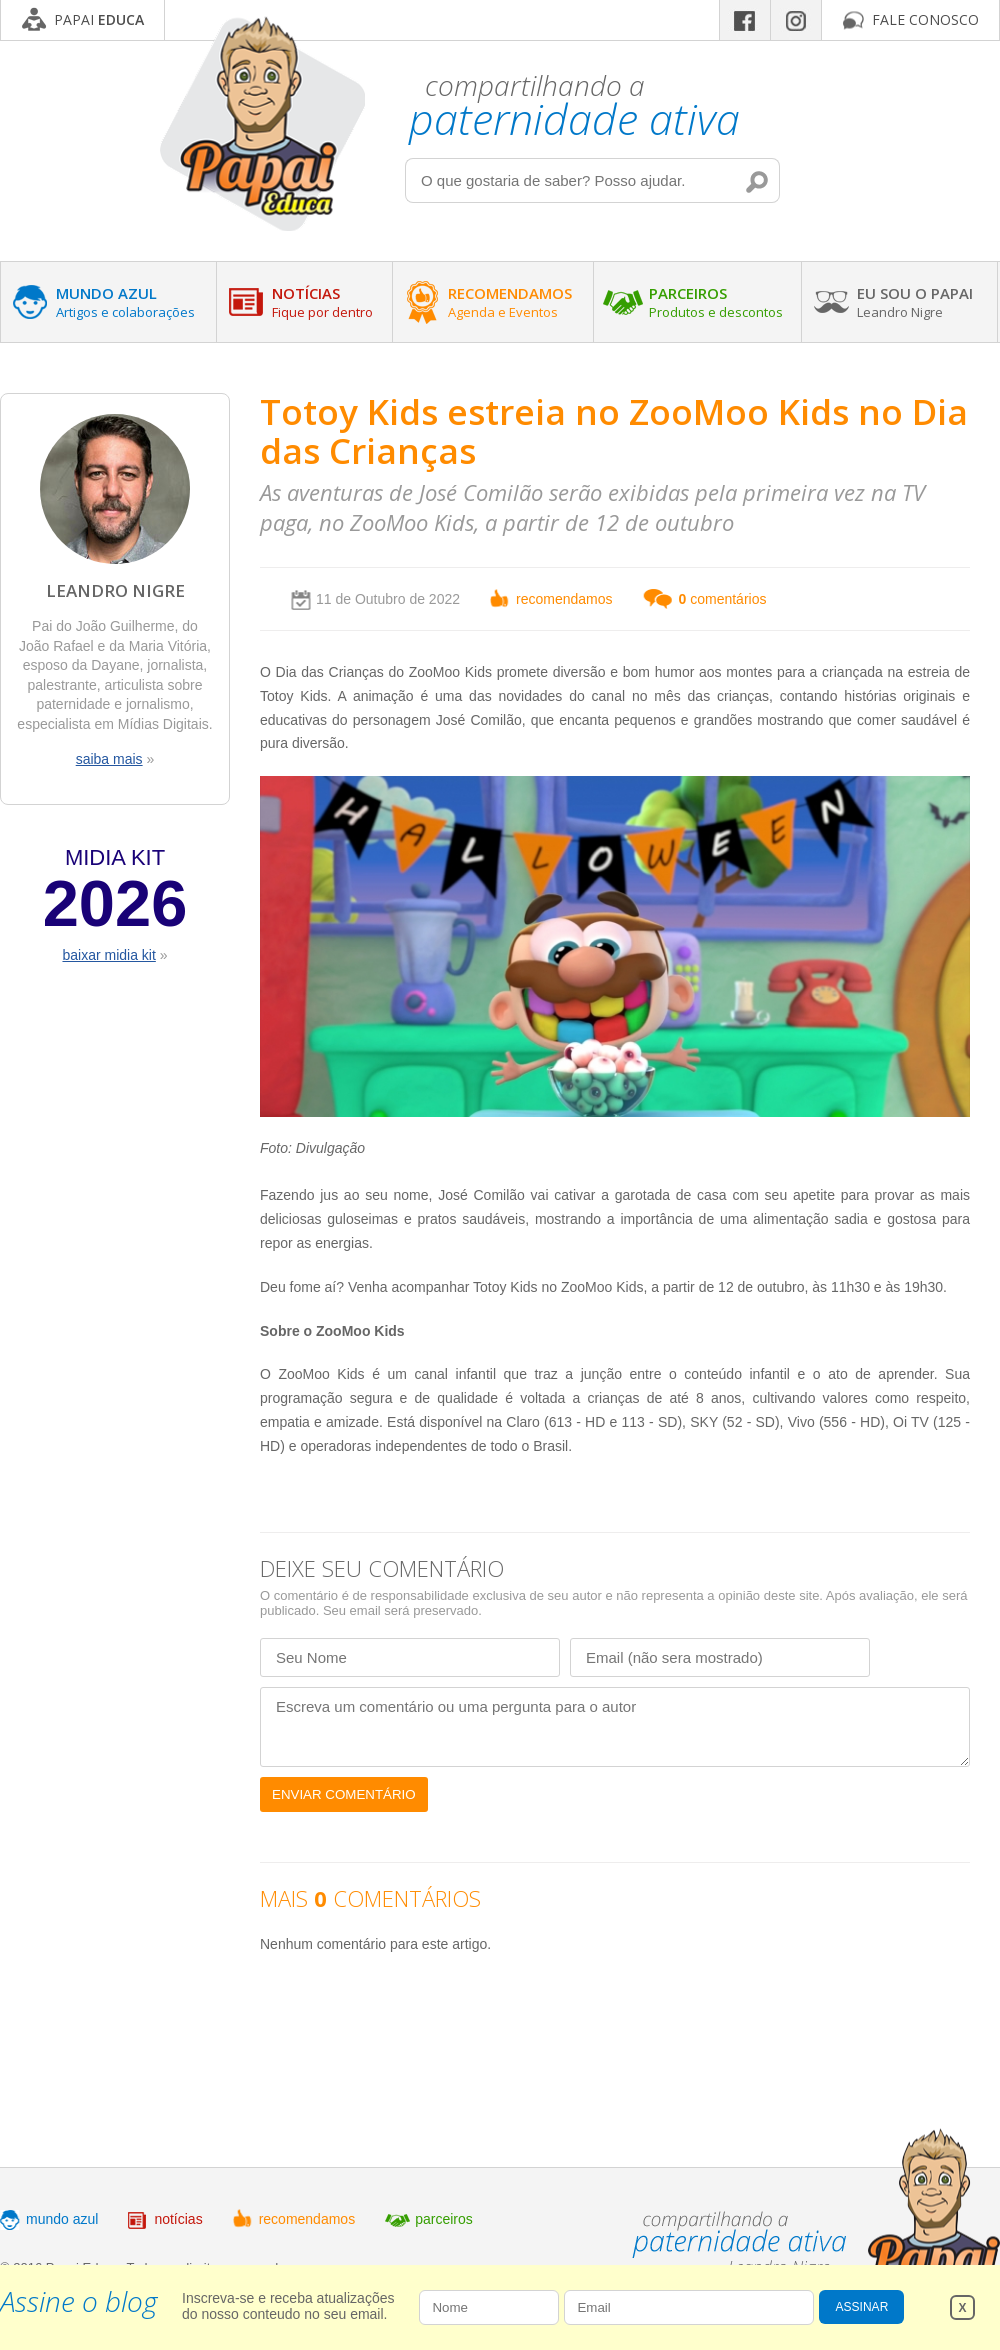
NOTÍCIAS (322, 302)
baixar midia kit (108, 955)
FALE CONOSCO (925, 19)
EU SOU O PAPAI (915, 302)
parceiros (444, 2219)
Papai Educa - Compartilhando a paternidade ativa (262, 123)
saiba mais (109, 759)
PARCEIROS (716, 302)
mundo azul (62, 2219)
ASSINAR (862, 2307)
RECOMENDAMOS (510, 302)
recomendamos (564, 599)
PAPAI (99, 19)
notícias (178, 2219)
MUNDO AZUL (125, 302)
